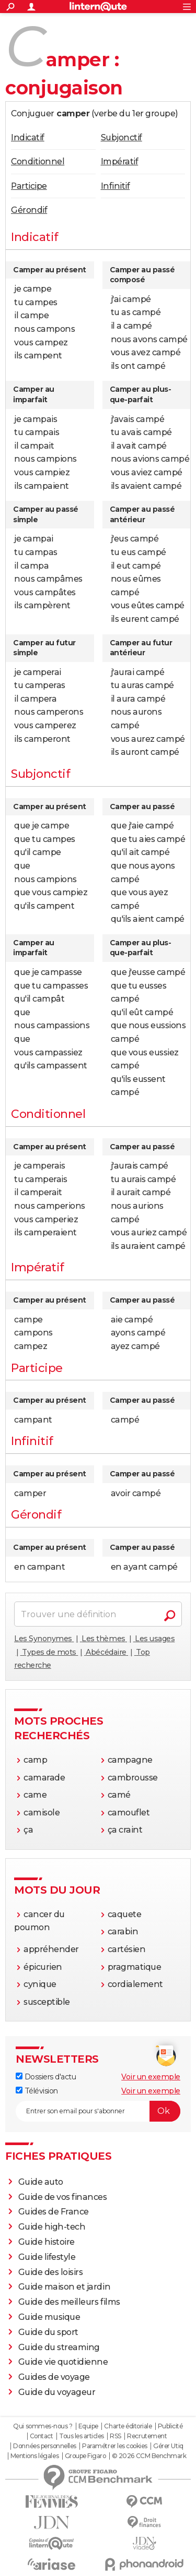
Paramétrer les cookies (114, 2446)
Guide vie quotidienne (63, 2362)
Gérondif (29, 210)
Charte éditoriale (128, 2426)
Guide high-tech (52, 2227)
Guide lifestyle (47, 2257)
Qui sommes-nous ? (42, 2426)
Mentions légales (34, 2456)
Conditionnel (37, 161)
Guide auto (40, 2182)
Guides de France (53, 2212)
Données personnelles (44, 2446)
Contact (41, 2436)
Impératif (120, 161)
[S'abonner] (98, 2111)
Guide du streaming (59, 2347)
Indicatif (27, 137)
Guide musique (49, 2317)
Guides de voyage (54, 2377)
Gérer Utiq (168, 2446)
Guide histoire (46, 2242)
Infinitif (115, 186)
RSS (115, 2436)
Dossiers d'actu (46, 2076)
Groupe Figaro (85, 2456)
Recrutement (147, 2436)
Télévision (37, 2091)
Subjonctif (121, 137)
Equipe (88, 2426)
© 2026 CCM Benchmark (149, 2456)
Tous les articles (81, 2436)
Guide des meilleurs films (69, 2302)
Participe (29, 186)
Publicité (170, 2426)
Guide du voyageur (57, 2392)
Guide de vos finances (62, 2197)
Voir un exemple (150, 2076)
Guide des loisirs (50, 2272)
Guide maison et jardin (64, 2287)
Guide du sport (48, 2332)
